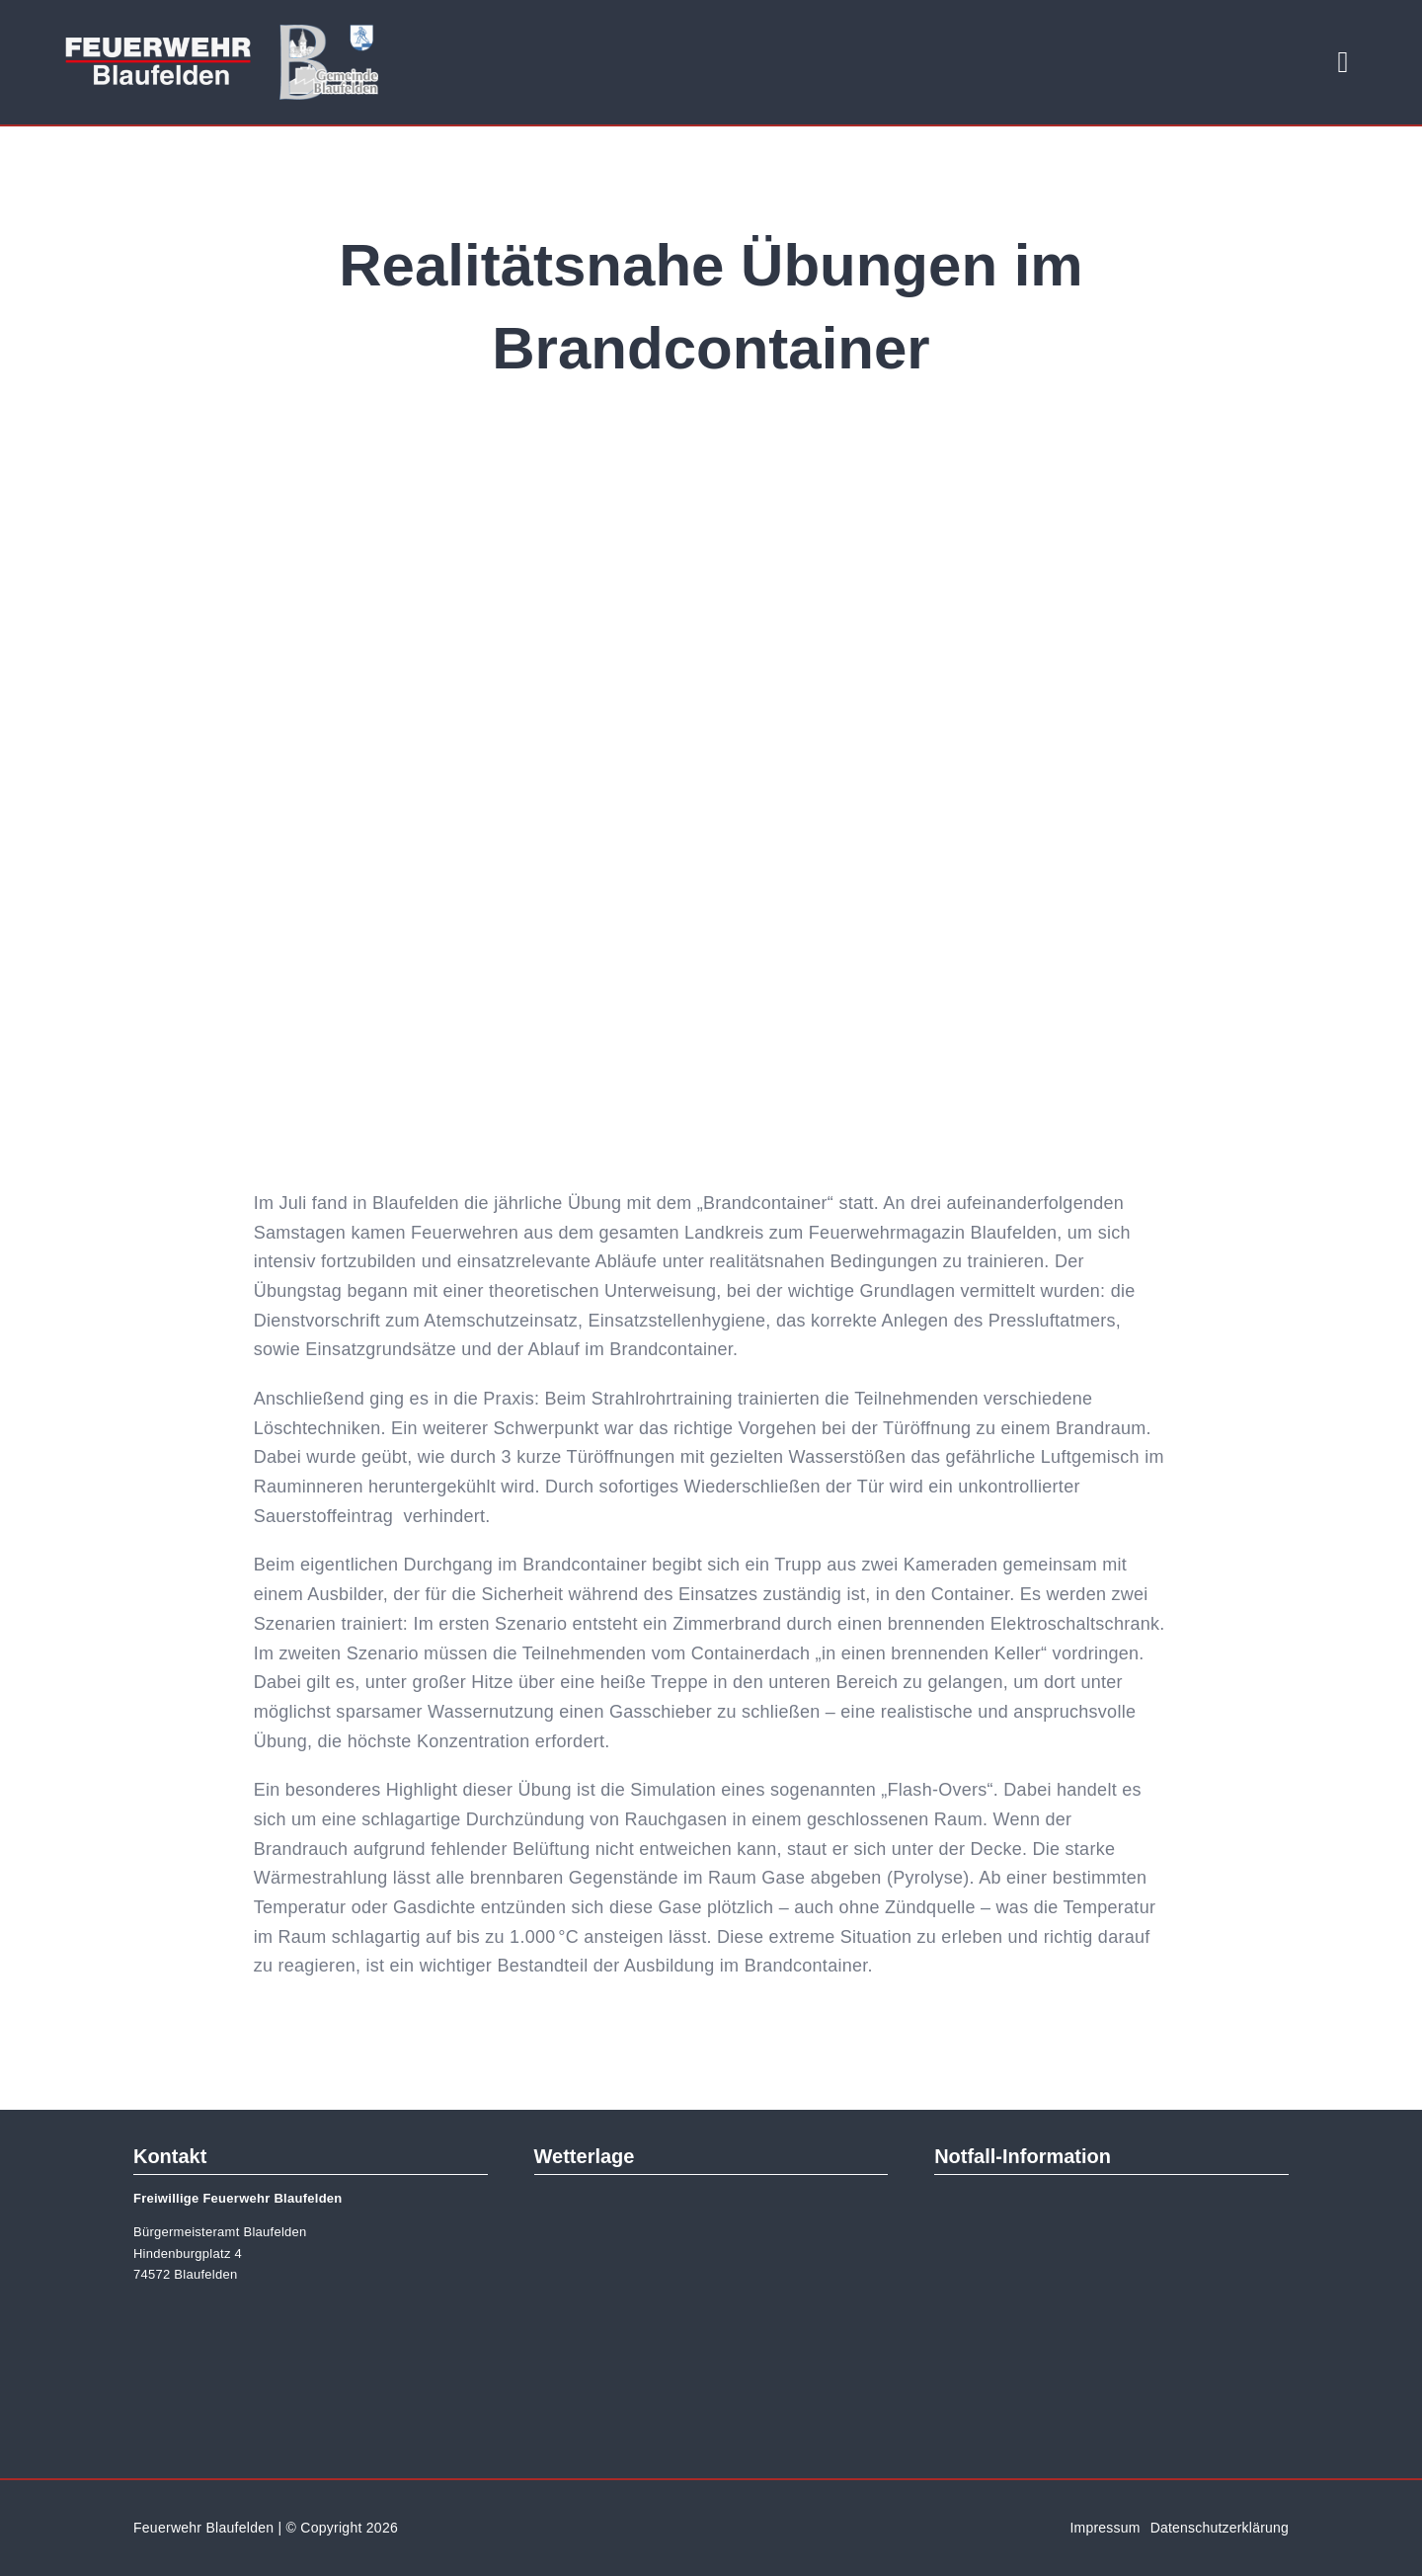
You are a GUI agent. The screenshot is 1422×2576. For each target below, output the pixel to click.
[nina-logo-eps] (1111, 2204)
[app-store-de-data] (1019, 2368)
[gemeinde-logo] (328, 33)
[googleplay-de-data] (1204, 2368)
